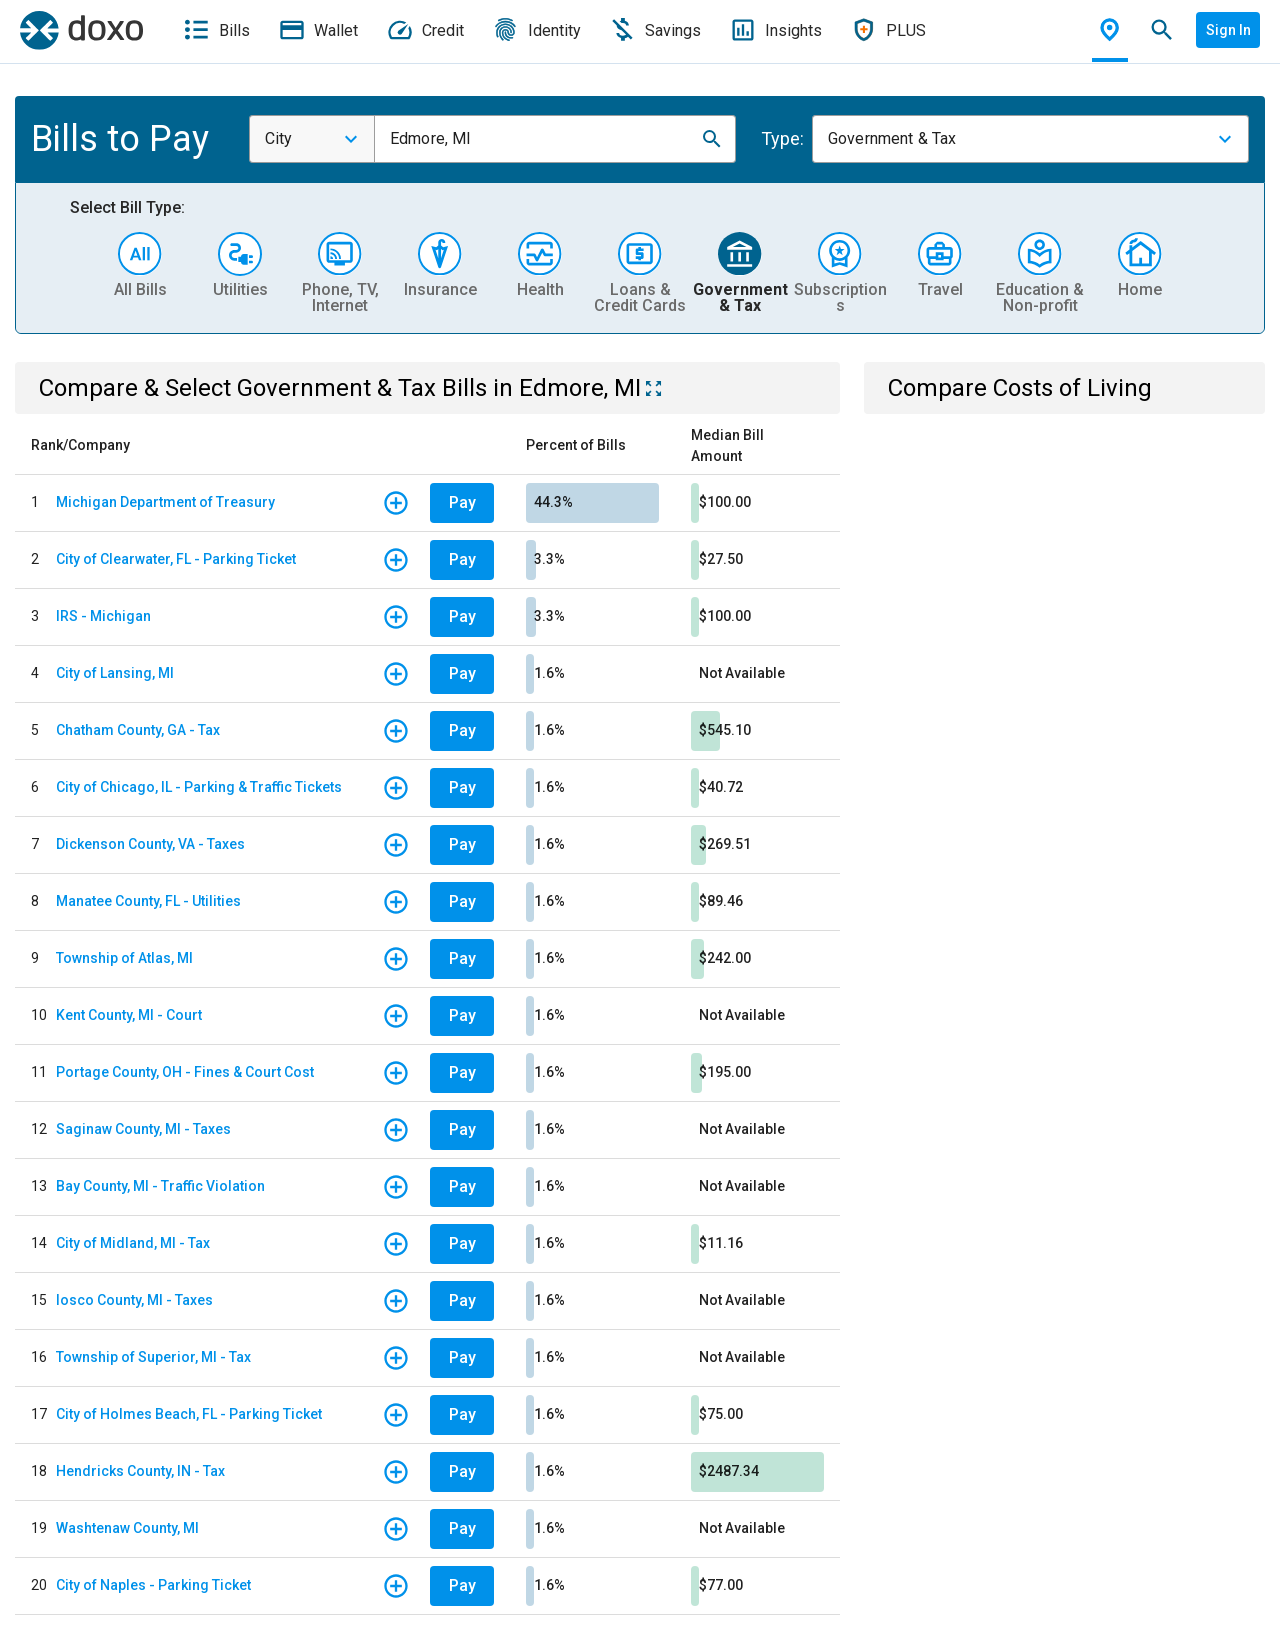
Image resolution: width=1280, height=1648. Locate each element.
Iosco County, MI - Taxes (134, 1300)
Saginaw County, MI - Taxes (143, 1129)
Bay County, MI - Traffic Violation (160, 1186)
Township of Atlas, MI (124, 958)
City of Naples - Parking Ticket (153, 1585)
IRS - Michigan (103, 616)
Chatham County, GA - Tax (138, 730)
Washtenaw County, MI (127, 1528)
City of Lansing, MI (115, 673)
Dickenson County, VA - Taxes (150, 844)
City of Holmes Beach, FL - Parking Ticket (189, 1414)
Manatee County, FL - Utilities (148, 901)
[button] (712, 139)
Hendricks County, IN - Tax (140, 1471)
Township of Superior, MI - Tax (153, 1357)
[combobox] (312, 139)
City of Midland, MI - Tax (133, 1243)
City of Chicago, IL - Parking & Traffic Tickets (199, 787)
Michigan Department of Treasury (165, 502)
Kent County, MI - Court (129, 1015)
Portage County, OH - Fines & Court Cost (185, 1072)
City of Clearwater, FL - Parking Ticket (176, 559)
